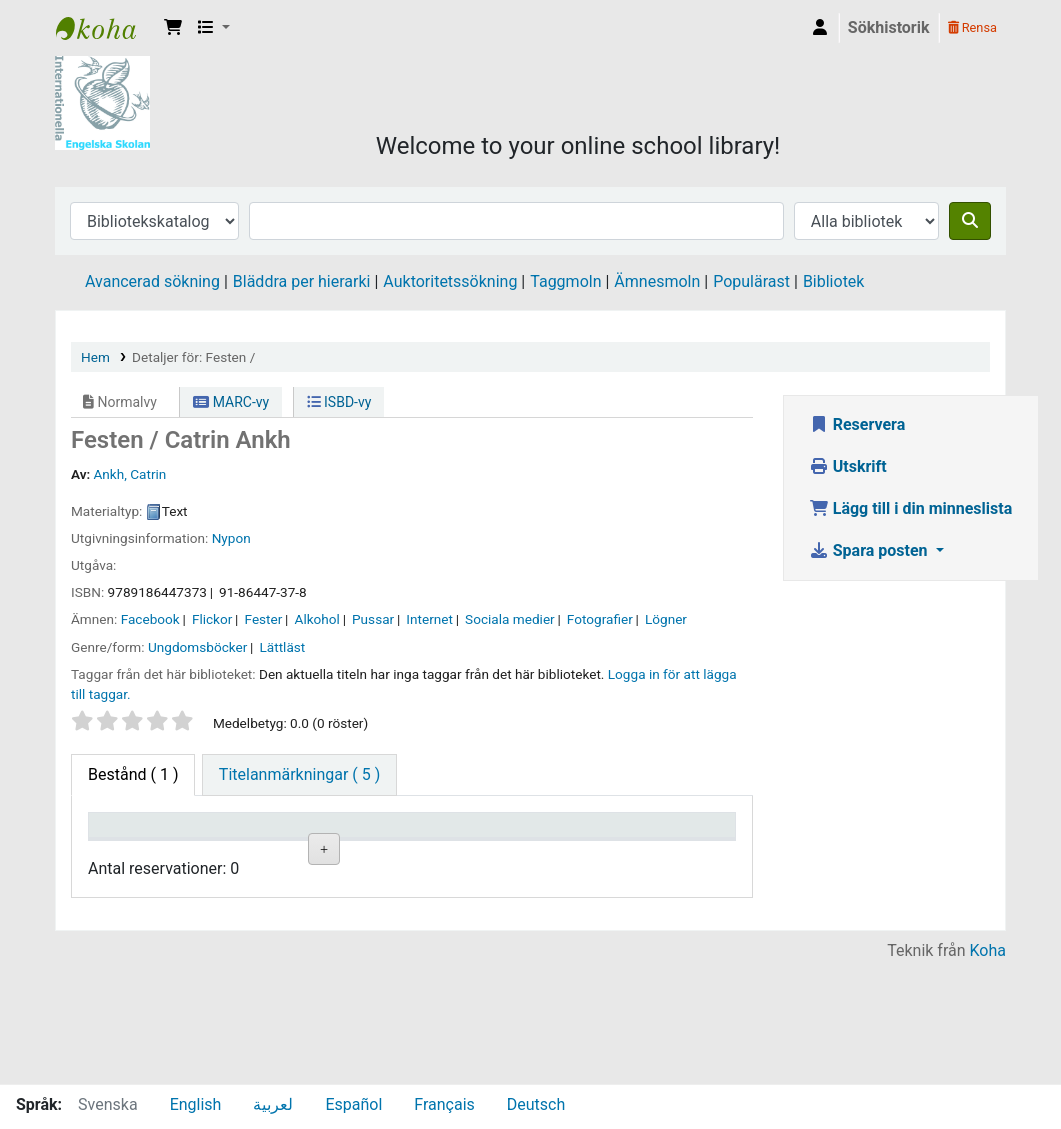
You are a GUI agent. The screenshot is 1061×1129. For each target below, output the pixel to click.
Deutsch (536, 1104)
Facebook (150, 619)
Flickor (212, 619)
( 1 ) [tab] (133, 774)
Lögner (666, 619)
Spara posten (870, 550)
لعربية (273, 1104)
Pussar (373, 619)
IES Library (106, 28)
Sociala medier (510, 619)
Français (444, 1104)
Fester (264, 619)
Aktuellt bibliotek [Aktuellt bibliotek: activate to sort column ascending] (237, 844)
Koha (988, 1071)
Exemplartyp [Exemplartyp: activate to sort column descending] (141, 854)
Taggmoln (565, 281)
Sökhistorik (889, 27)
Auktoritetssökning (450, 281)
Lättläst (282, 647)
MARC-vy (231, 402)
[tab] (299, 775)
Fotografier (600, 619)
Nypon (231, 538)
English (196, 1104)
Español (353, 1104)
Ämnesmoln (657, 281)
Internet (429, 619)
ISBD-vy (339, 402)
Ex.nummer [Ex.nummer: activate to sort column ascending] (569, 854)
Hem (95, 357)
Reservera (857, 424)
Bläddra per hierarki (302, 281)
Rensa (972, 27)
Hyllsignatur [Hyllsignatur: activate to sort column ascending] (463, 854)
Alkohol (317, 619)
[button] (173, 28)
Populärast (751, 281)
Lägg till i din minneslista (911, 508)
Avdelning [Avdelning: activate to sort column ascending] (349, 854)
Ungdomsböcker (197, 647)
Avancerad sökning (152, 281)
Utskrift (848, 466)
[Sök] (970, 221)
